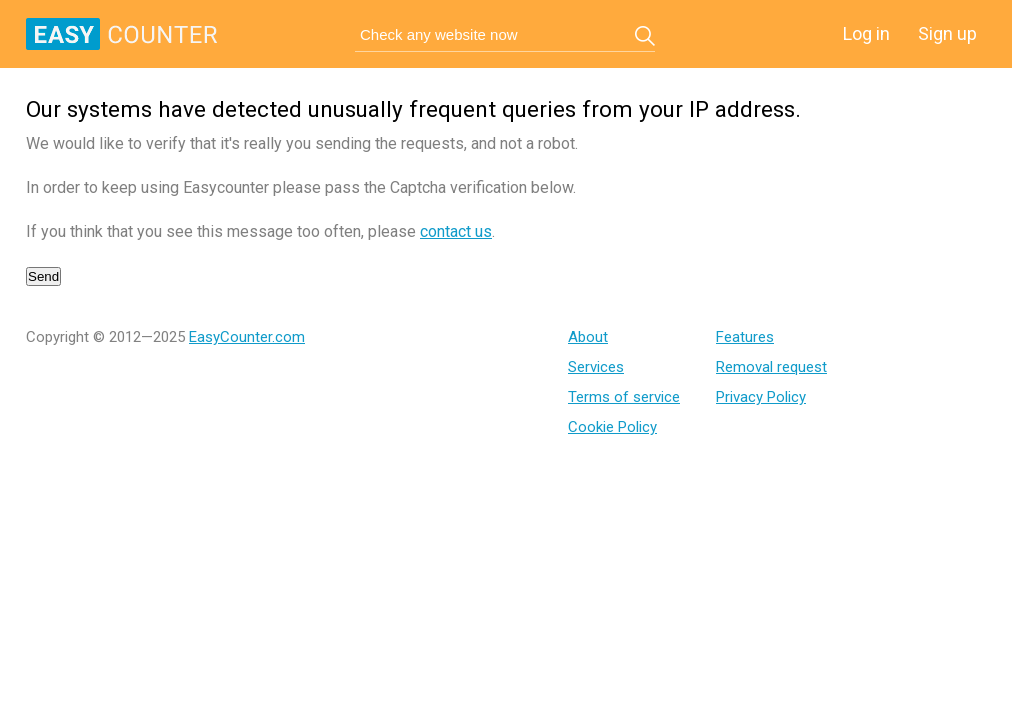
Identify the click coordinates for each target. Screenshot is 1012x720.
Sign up (947, 33)
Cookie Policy (612, 427)
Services (596, 367)
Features (745, 337)
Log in (866, 33)
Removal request (771, 367)
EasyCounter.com (247, 337)
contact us (456, 231)
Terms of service (624, 397)
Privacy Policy (761, 397)
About (588, 337)
